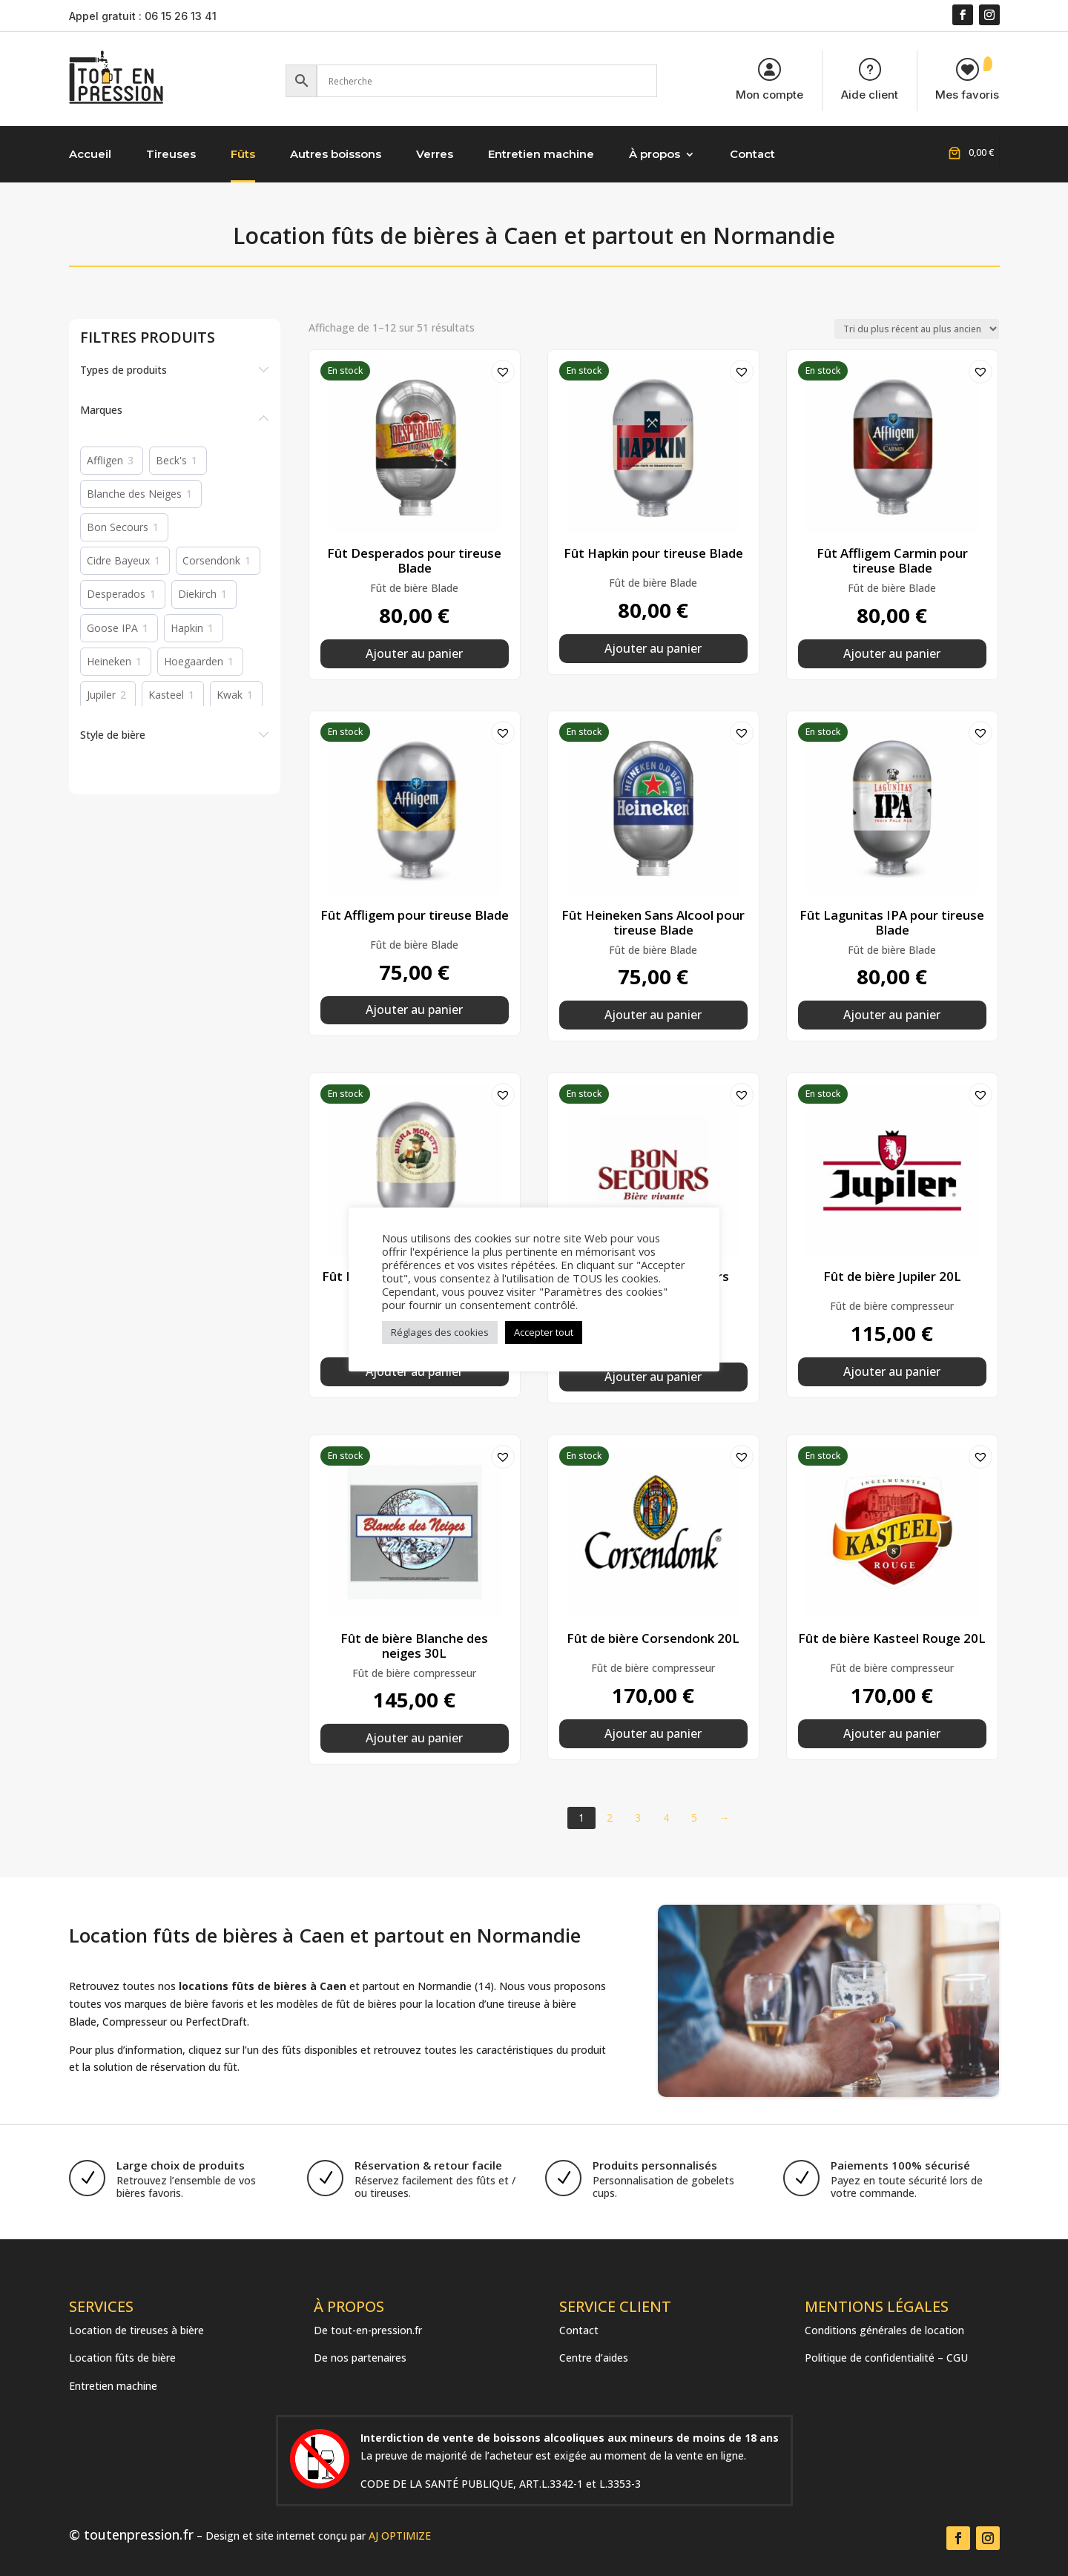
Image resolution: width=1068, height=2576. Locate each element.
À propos (654, 154)
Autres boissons (335, 154)
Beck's (171, 460)
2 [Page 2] (610, 1818)
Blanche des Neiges (134, 494)
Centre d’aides (593, 2358)
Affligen (105, 460)
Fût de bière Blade (414, 588)
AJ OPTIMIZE (400, 2536)
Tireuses (171, 154)
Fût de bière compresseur (892, 1306)
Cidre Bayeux (118, 560)
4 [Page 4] (666, 1818)
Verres (434, 154)
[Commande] (916, 329)
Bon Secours (117, 527)
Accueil (90, 154)
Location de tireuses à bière (136, 2330)
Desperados (116, 594)
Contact (752, 154)
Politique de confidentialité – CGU (886, 2358)
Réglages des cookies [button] (440, 1332)
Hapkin (187, 628)
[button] (498, 367)
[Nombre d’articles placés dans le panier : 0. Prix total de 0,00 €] (969, 152)
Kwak (230, 695)
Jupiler (101, 695)
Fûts (243, 154)
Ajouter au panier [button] (414, 653)
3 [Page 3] (638, 1818)
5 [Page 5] (694, 1818)
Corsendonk (211, 560)
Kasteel (166, 695)
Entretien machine (541, 154)
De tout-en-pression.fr (368, 2330)
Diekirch (197, 594)
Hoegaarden (193, 661)
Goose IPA (112, 628)
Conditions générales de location (884, 2330)
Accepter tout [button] (543, 1332)
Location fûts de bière (122, 2358)
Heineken (109, 661)
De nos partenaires (360, 2358)
